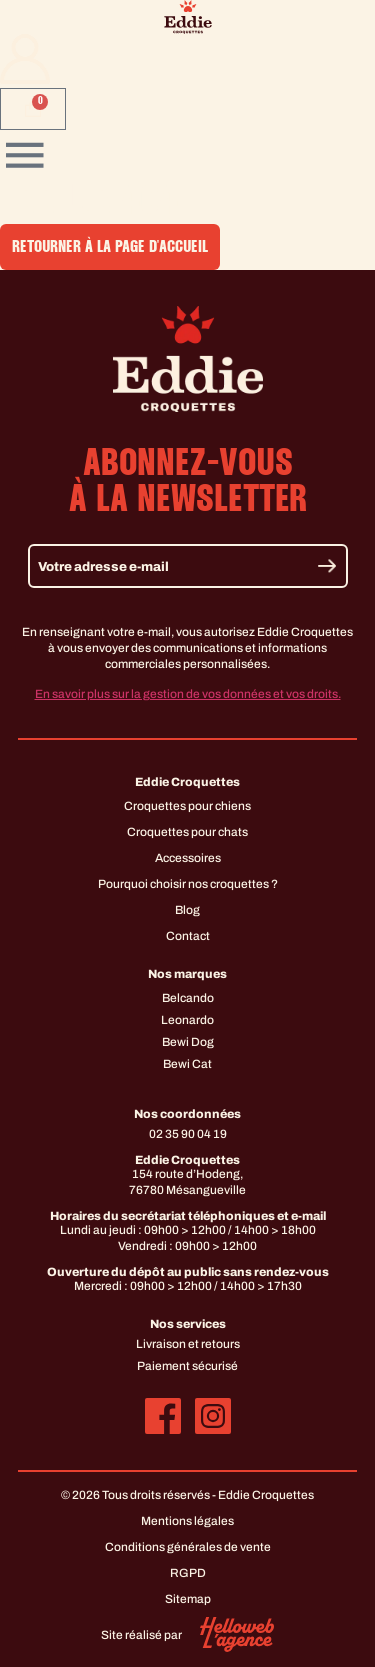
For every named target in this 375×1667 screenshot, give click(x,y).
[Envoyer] (327, 565)
